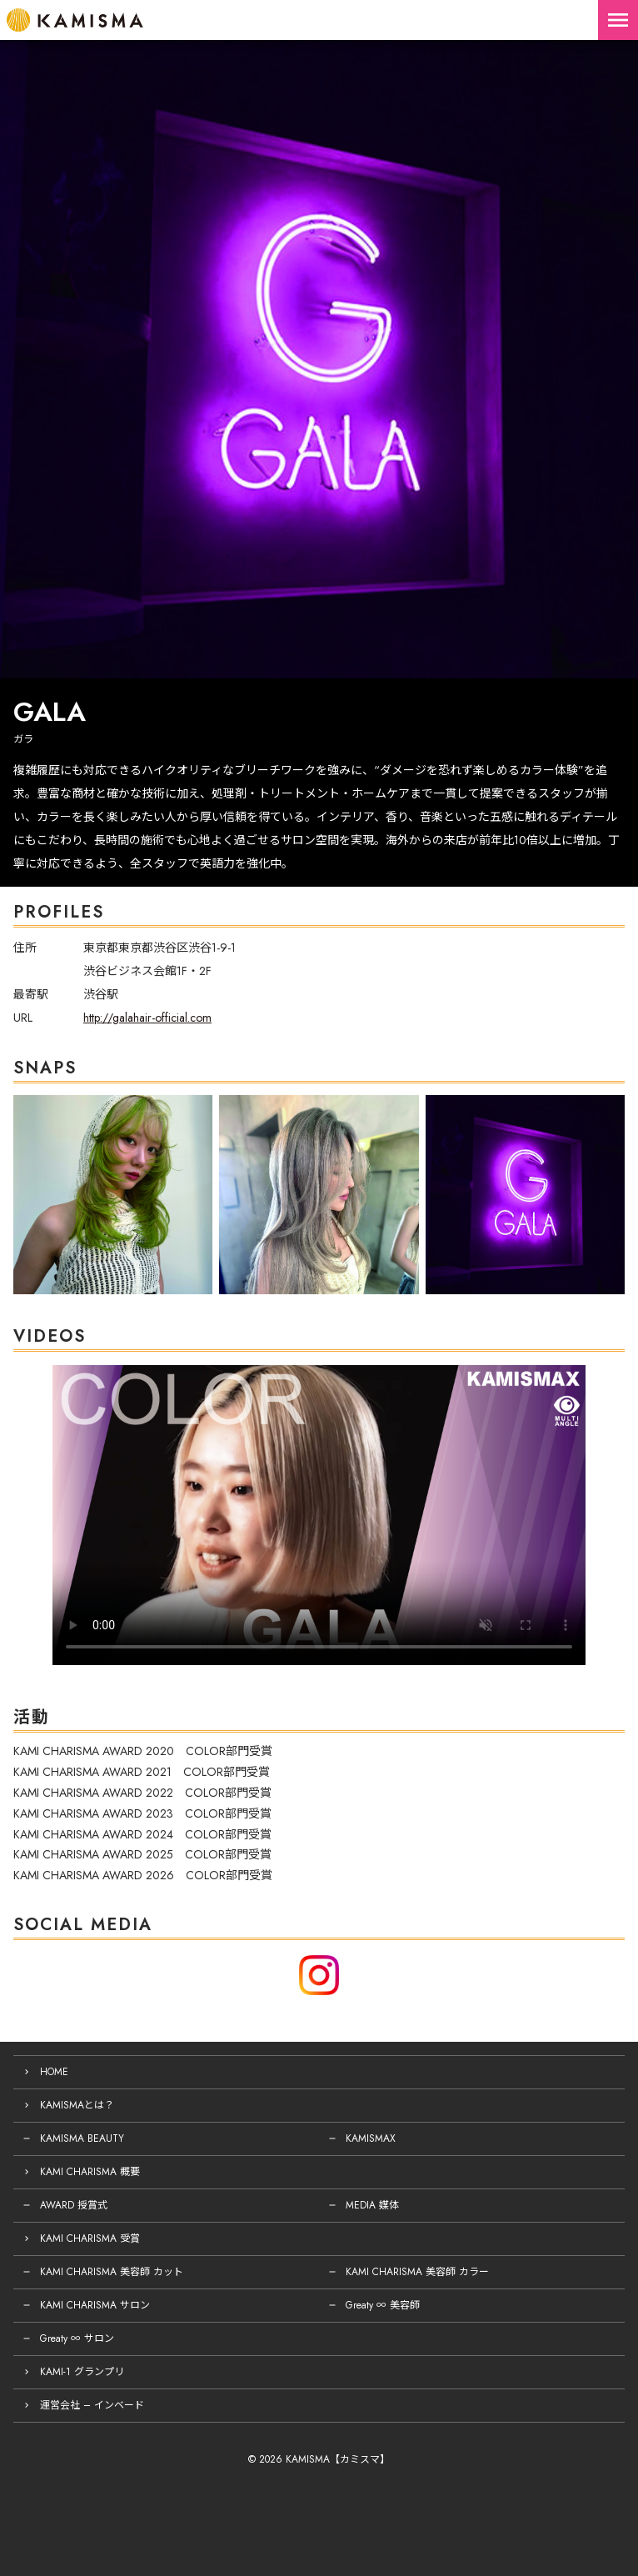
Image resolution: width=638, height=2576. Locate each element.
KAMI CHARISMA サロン (95, 2305)
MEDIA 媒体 (372, 2205)
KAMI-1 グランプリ (82, 2371)
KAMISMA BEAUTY (82, 2138)
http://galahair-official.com (147, 1017)
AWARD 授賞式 (73, 2205)
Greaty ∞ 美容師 (383, 2305)
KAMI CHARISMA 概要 (90, 2171)
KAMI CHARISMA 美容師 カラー (417, 2271)
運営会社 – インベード (92, 2405)
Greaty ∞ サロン (77, 2338)
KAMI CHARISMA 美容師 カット (111, 2271)
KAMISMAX (371, 2138)
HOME (54, 2071)
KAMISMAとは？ (77, 2105)
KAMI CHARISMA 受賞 (90, 2238)
